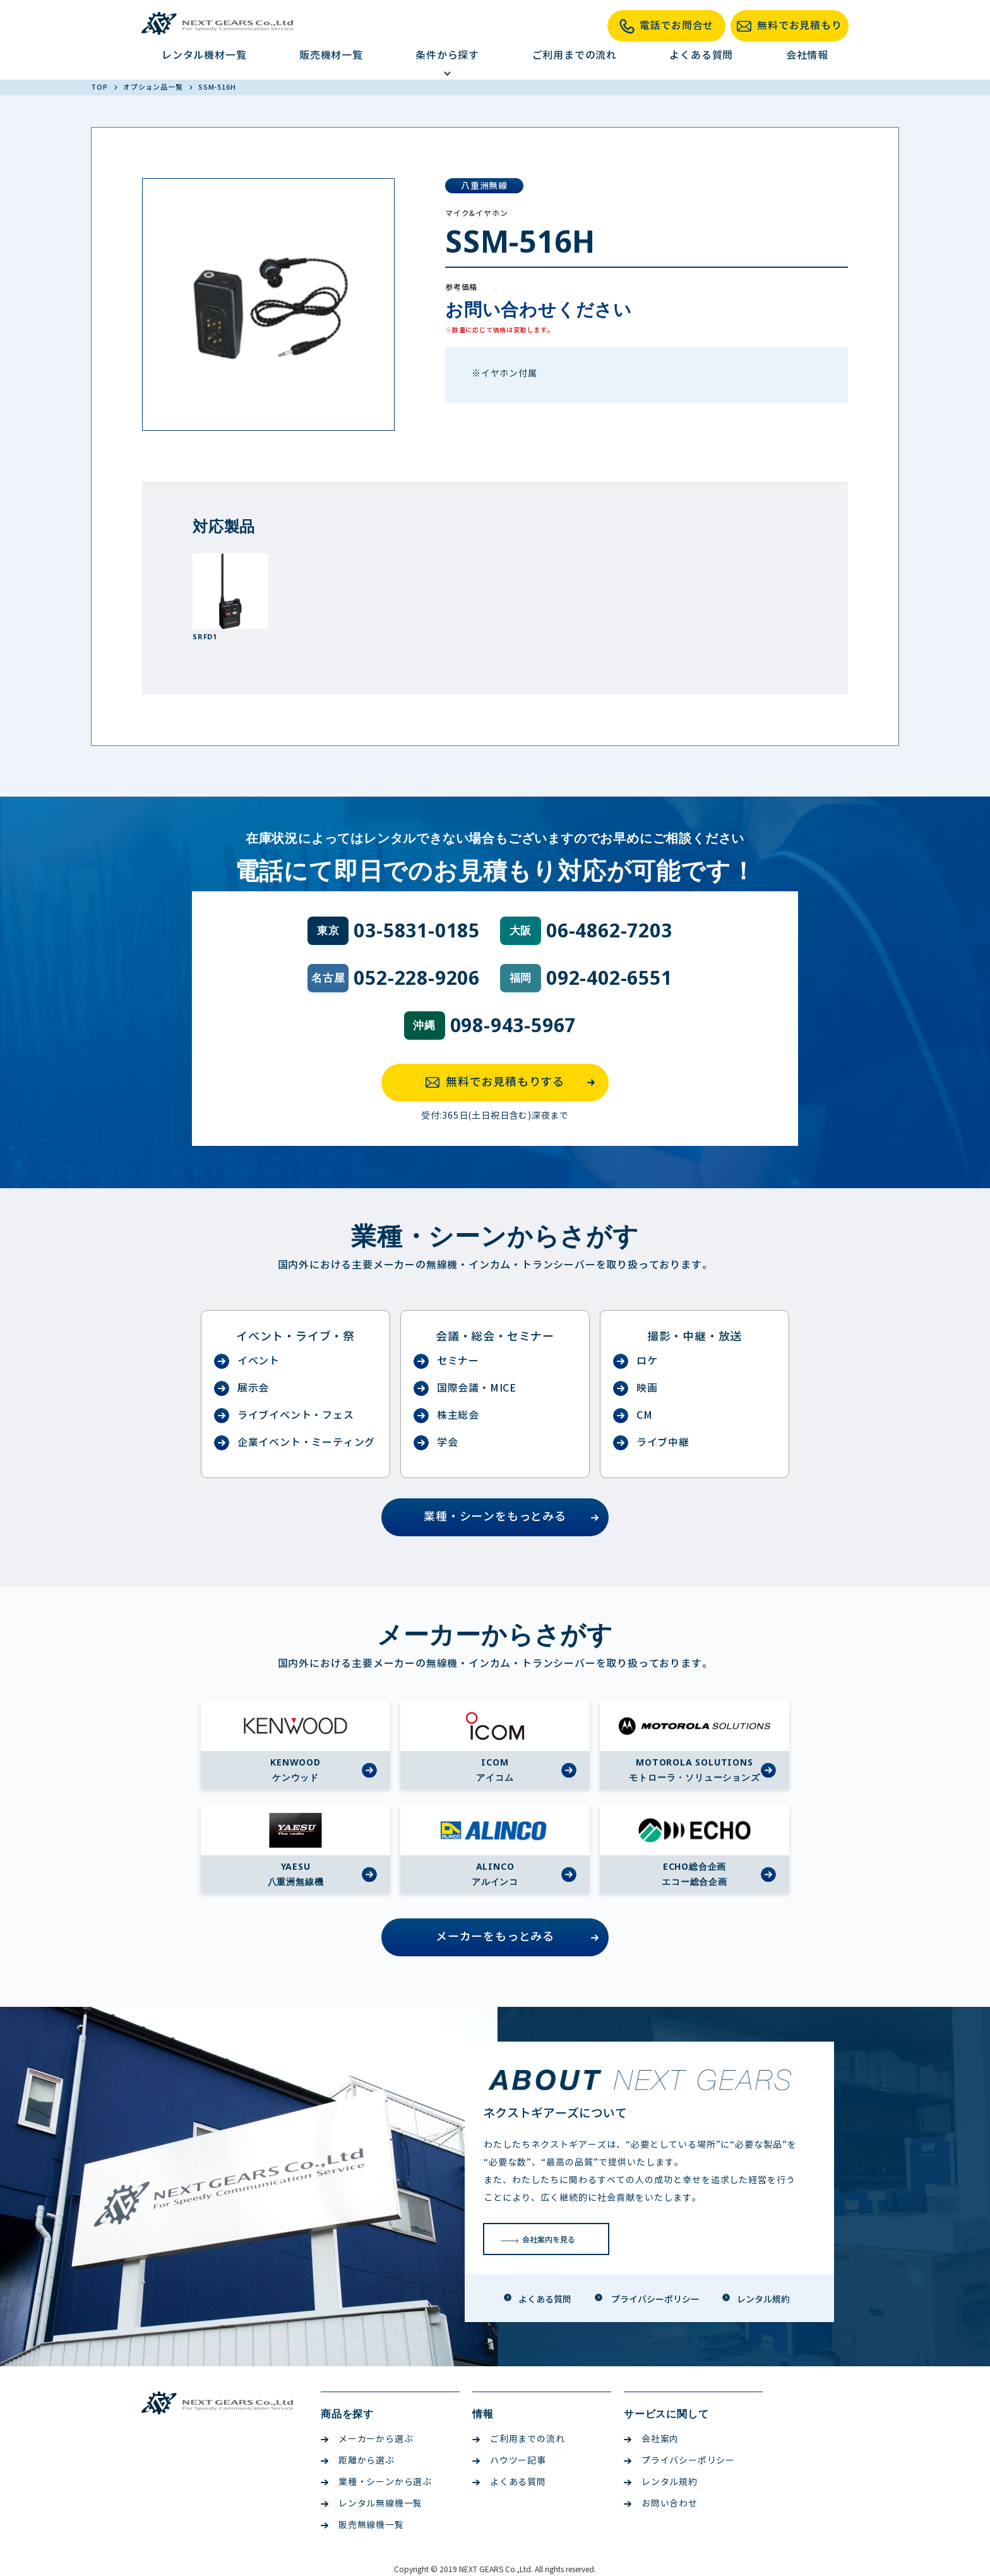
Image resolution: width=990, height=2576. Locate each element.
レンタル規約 (661, 2482)
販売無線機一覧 (362, 2525)
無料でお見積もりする (514, 1083)
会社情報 (807, 55)
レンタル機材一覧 (204, 55)
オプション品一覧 (153, 87)
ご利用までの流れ (574, 55)
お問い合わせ (661, 2503)
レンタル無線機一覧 (371, 2503)
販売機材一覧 (331, 55)
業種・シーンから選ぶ (376, 2482)
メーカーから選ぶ (367, 2439)
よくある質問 (701, 55)
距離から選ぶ (358, 2460)
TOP (100, 87)
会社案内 (651, 2439)
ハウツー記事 (509, 2460)
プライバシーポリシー (679, 2460)
